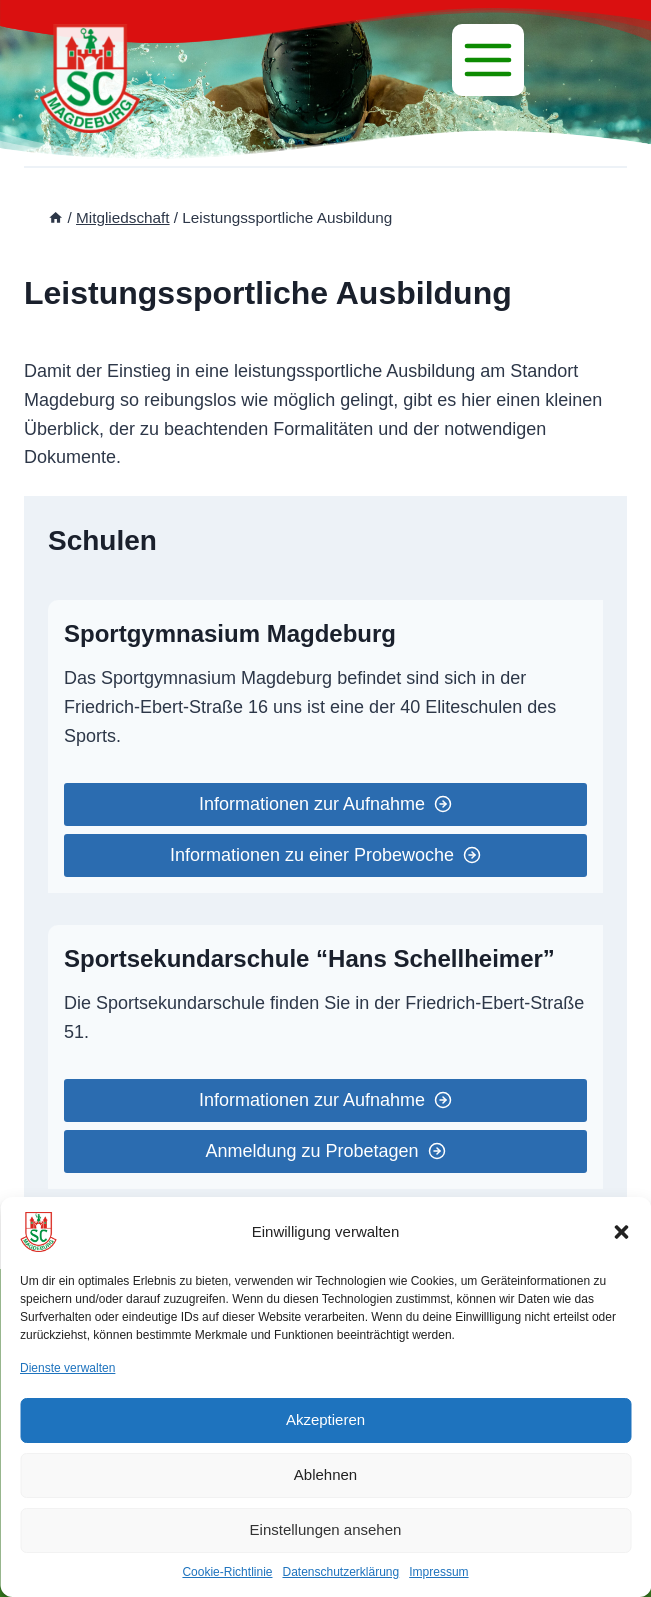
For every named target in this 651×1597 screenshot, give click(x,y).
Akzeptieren (325, 1419)
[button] (621, 1232)
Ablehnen (325, 1474)
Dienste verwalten (67, 1368)
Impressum (438, 1572)
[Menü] (488, 60)
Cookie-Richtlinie (227, 1572)
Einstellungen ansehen (326, 1529)
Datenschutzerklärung (340, 1572)
